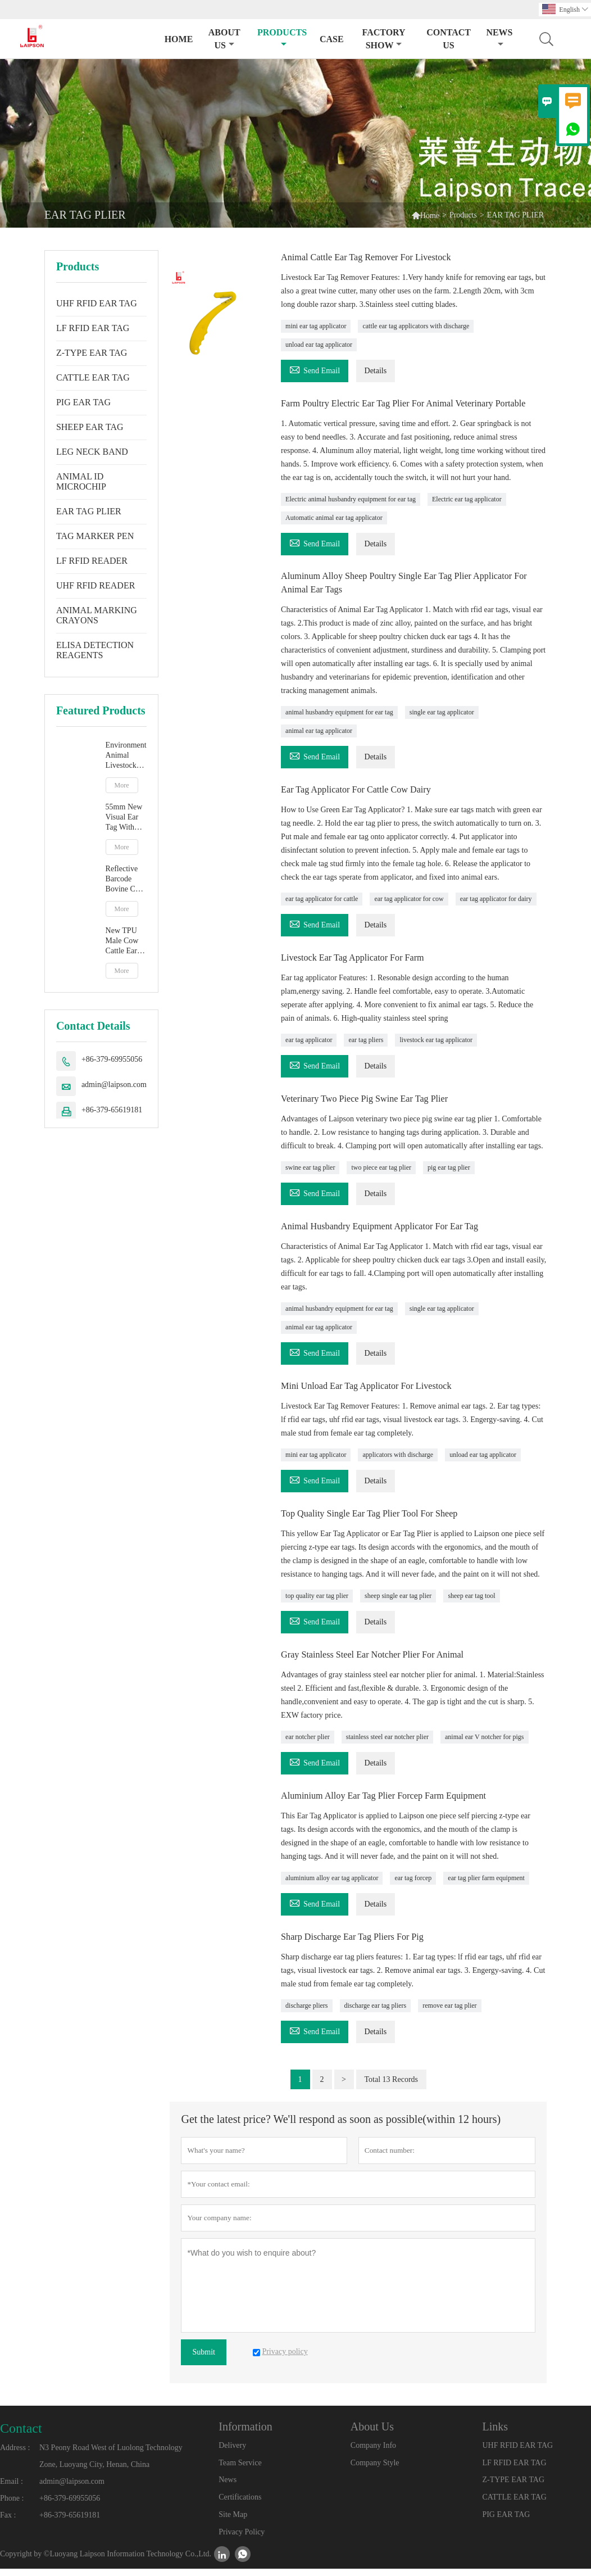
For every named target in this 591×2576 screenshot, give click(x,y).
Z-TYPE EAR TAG (91, 352)
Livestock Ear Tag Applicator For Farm (360, 969)
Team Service (240, 2470)
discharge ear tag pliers (375, 2013)
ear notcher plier (307, 1745)
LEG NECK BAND (92, 451)
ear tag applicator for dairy (496, 910)
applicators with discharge (397, 1464)
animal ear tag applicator (318, 743)
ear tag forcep (412, 1886)
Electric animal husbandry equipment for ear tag (350, 511)
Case (332, 39)
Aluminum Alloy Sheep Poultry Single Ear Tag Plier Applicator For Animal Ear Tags (409, 595)
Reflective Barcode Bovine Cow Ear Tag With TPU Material (125, 879)
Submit (203, 2359)
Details (376, 370)
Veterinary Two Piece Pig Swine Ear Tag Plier (374, 1109)
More (122, 785)
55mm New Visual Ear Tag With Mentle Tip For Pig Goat (126, 817)
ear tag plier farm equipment (486, 1886)
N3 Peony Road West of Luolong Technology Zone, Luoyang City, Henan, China (111, 2463)
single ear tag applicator (442, 724)
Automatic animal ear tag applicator (334, 530)
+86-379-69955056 (111, 1059)
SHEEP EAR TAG (90, 427)
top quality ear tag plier (316, 1605)
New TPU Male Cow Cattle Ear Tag (122, 941)
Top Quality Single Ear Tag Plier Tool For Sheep (379, 1522)
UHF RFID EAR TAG (96, 303)
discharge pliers (306, 2013)
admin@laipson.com (114, 1084)
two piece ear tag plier (381, 1178)
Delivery (232, 2452)
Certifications (240, 2504)
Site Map (233, 2522)
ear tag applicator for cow (408, 910)
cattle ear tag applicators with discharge (415, 325)
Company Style (375, 2470)
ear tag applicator (308, 1051)
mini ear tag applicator (315, 325)
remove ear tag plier (449, 2013)
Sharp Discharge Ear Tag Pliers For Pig (360, 1944)
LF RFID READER (92, 560)
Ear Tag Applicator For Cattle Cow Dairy (364, 801)
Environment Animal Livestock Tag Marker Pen (126, 756)
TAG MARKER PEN (95, 536)
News (499, 38)
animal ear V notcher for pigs (484, 1745)
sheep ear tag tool (471, 1605)
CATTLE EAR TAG (93, 377)
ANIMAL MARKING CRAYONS (96, 615)
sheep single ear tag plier (398, 1605)
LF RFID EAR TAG (92, 328)
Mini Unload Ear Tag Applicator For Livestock (376, 1395)
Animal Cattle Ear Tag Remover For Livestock (375, 256)
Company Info (373, 2452)
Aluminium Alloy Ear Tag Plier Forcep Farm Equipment (395, 1803)
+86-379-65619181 (111, 1110)
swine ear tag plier (310, 1178)
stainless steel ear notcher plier (387, 1745)
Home (179, 39)
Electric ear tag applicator (467, 511)
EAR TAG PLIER (88, 511)
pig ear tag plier (449, 1178)
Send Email (314, 368)
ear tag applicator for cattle (321, 910)
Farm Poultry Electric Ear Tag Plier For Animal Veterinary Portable (399, 409)
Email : (11, 2488)
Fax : (8, 2522)
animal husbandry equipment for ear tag (339, 724)
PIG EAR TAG (83, 402)
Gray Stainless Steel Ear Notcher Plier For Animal (382, 1663)
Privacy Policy (242, 2539)
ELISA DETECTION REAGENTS (95, 650)
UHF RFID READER (95, 585)
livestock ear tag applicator (435, 1051)
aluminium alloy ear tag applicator (331, 1886)
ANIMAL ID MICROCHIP (81, 481)
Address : (15, 2455)
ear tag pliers (365, 1051)
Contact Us (448, 39)
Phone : (12, 2505)
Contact (21, 2435)
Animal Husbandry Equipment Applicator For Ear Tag (391, 1236)
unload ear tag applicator (318, 344)
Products (282, 38)
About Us (224, 39)
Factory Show (384, 39)
